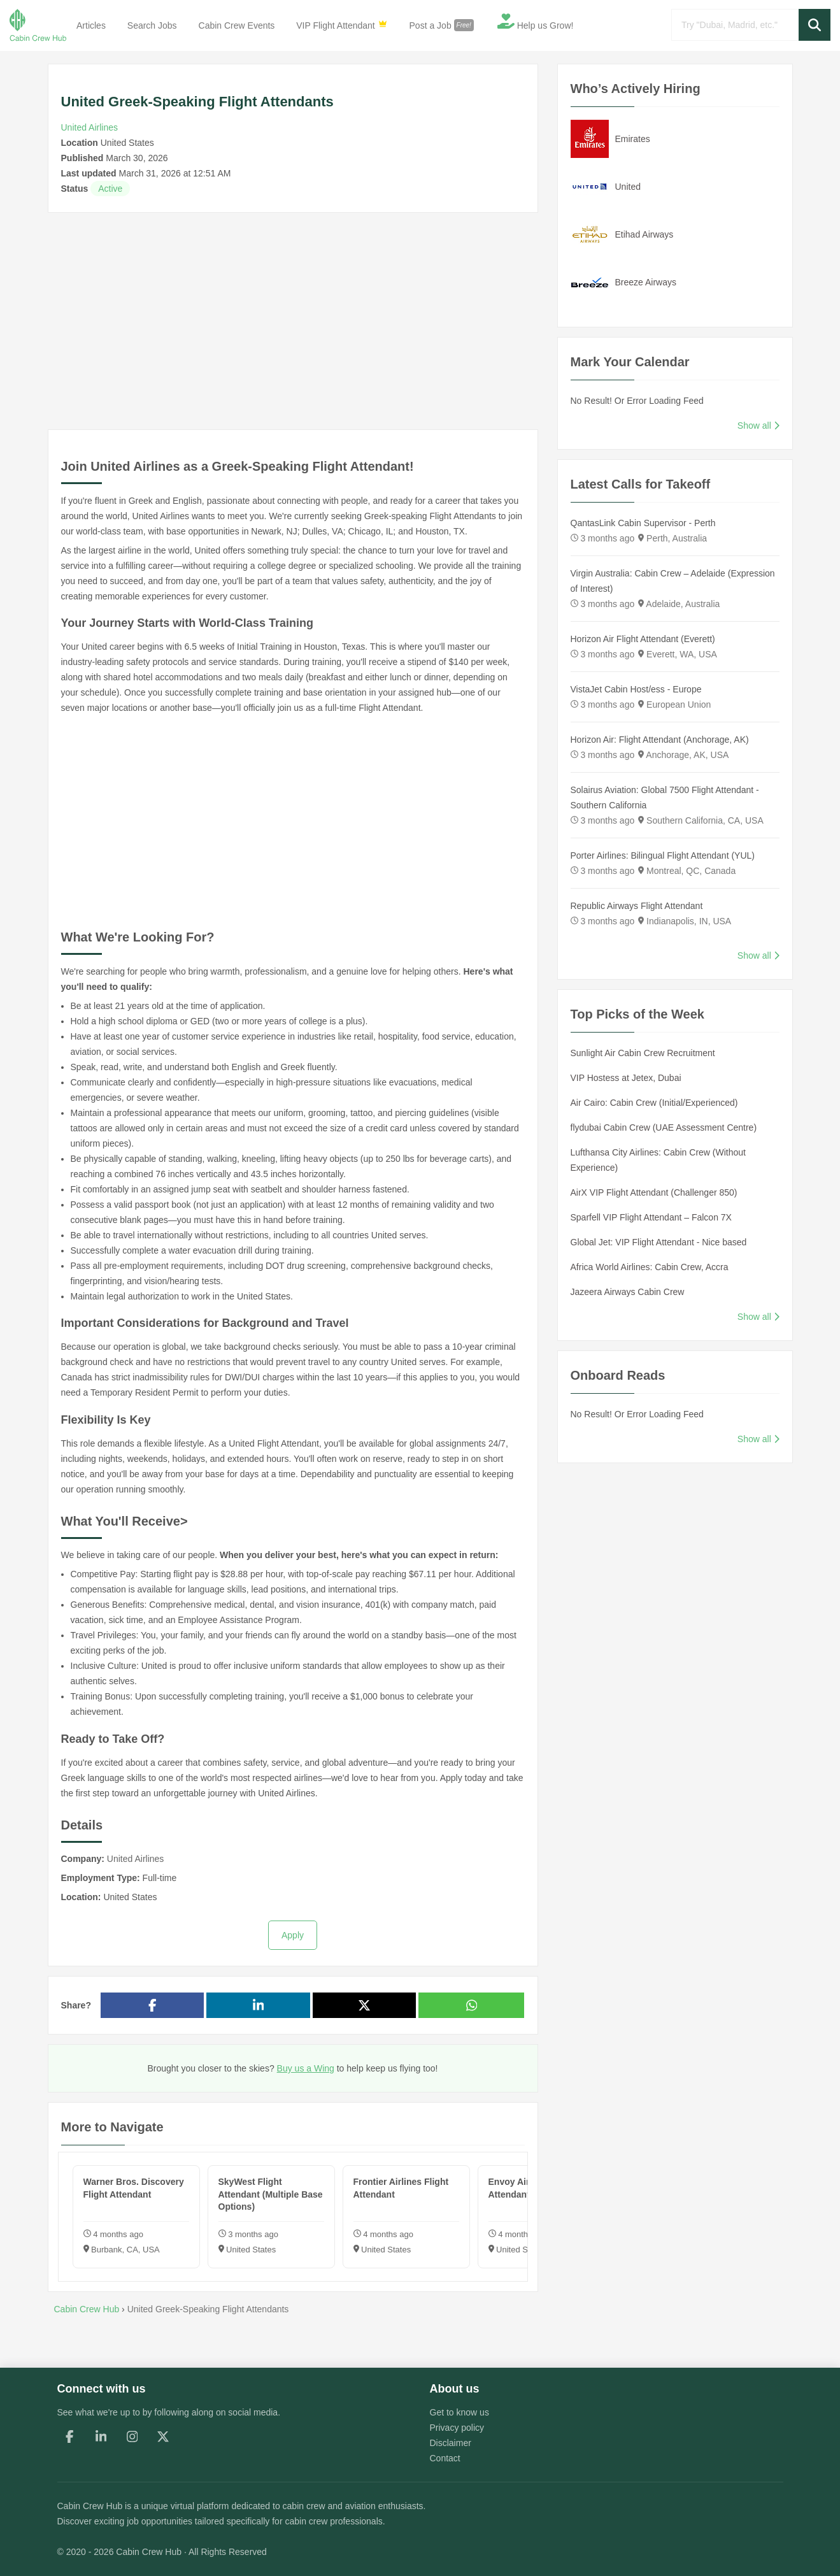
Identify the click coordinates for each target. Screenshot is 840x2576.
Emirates (632, 139)
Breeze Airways (645, 282)
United (628, 187)
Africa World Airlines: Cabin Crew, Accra (650, 1267)
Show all (758, 425)
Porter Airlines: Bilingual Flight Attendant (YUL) (663, 855)
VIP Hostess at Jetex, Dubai (626, 1078)
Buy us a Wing (305, 2068)
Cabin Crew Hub (90, 2506)
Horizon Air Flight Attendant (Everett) (643, 639)
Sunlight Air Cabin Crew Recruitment (643, 1053)
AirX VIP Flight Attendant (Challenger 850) (654, 1192)
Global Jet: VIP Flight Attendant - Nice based (659, 1242)
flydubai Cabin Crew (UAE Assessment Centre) (664, 1127)
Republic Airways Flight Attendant (637, 906)
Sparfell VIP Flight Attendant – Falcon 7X (651, 1217)
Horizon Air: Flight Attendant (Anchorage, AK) (660, 739)
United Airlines (89, 127)
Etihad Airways (644, 234)
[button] (814, 25)
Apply (292, 1935)
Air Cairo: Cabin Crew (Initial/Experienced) (654, 1103)
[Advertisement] (293, 321)
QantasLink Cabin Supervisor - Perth (643, 523)
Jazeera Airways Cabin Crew (628, 1292)
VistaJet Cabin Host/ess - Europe (636, 689)
